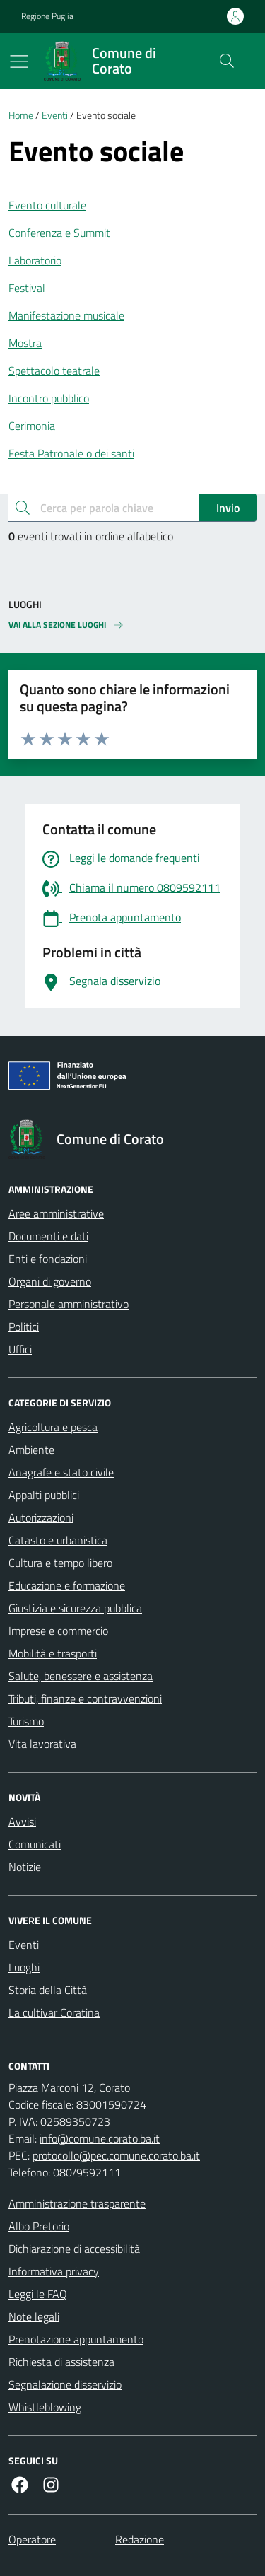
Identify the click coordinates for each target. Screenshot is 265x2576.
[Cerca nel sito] (227, 61)
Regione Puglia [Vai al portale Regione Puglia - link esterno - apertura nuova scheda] (47, 16)
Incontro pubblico (48, 398)
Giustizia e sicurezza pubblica (75, 1607)
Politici (23, 1326)
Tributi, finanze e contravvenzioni (85, 1698)
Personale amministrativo (68, 1303)
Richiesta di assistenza (61, 2361)
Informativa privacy (53, 2271)
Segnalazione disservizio (65, 2384)
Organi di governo (49, 1281)
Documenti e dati (48, 1236)
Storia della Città (47, 1989)
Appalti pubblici (43, 1494)
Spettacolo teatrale (54, 370)
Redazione (139, 2539)
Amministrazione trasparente (77, 2203)
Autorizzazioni (40, 1517)
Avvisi (22, 1821)
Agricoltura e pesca (53, 1426)
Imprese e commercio (58, 1630)
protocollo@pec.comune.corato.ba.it (116, 2155)
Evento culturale (47, 205)
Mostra (25, 342)
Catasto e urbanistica (57, 1540)
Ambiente (31, 1449)
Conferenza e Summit (59, 232)
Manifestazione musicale (66, 315)
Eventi (55, 115)
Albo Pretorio (38, 2225)
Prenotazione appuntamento (75, 2339)
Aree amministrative (56, 1213)
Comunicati (34, 1844)
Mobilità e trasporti (52, 1653)
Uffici (20, 1349)
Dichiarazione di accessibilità (74, 2248)
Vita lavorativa (42, 1743)
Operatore (32, 2539)
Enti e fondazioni (47, 1258)
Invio (228, 507)
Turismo (26, 1721)
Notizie (24, 1866)
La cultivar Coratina (54, 2012)
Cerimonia (31, 425)
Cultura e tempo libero (60, 1562)
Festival (26, 287)
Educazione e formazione (66, 1585)
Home (20, 115)
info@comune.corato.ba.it (100, 2138)
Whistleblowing (44, 2407)
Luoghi (24, 1967)
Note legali (33, 2316)
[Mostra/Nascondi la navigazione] (19, 61)
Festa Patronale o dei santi (71, 453)
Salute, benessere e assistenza (80, 1675)
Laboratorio (34, 260)
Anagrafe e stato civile (61, 1472)
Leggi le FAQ (37, 2293)
